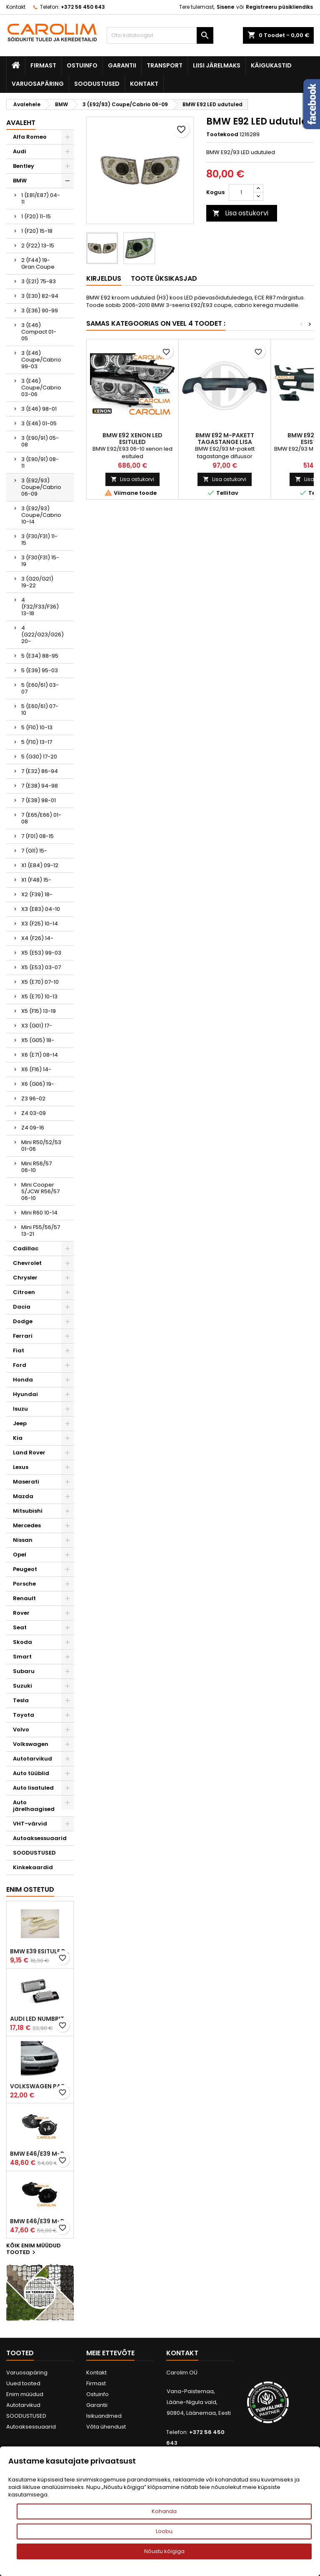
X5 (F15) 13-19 (38, 1011)
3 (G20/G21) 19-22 (37, 582)
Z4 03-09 (33, 1113)
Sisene (225, 6)
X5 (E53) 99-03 (41, 953)
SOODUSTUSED (97, 84)
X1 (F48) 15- (36, 880)
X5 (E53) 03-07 (41, 967)
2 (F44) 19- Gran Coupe (38, 263)
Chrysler (25, 1278)
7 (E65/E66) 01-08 (41, 818)
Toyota (23, 1715)
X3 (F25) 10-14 (39, 924)
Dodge (22, 1321)
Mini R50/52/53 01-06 (41, 1145)
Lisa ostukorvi (240, 213)
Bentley (23, 166)
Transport (164, 65)
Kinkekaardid (33, 1867)
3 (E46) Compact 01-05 (38, 331)
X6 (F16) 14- (36, 1069)
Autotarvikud (32, 1759)
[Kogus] (241, 192)
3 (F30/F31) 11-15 (39, 539)
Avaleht (20, 122)
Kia (17, 1438)
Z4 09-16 (32, 1128)
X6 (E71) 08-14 (39, 1055)
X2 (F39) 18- (36, 894)
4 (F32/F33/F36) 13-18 (40, 606)
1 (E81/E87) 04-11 (40, 198)
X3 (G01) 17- (36, 1026)
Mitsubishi (27, 1511)
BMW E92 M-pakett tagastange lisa (224, 438)
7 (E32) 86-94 (39, 771)
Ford (19, 1365)
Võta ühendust (106, 2427)
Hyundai (25, 1394)
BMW (20, 181)
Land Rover (29, 1452)
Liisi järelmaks (216, 65)
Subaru (24, 1671)
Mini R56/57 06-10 (36, 1167)
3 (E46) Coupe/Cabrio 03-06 (41, 387)
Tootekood (222, 134)
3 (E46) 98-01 (39, 409)
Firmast (43, 65)
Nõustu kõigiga (164, 2551)
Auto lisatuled (33, 1788)
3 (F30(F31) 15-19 (40, 561)
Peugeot (25, 1569)
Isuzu (20, 1409)
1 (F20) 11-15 (36, 216)
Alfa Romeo (30, 137)
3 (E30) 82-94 (39, 296)
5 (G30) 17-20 (39, 757)
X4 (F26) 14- (37, 938)
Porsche (24, 1584)
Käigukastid (271, 65)
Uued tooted (23, 2383)
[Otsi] (160, 35)
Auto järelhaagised (34, 1805)
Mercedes (27, 1525)
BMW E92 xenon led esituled (132, 438)
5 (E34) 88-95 (39, 656)
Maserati (26, 1482)
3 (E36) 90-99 (39, 310)
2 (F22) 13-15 (37, 245)
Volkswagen (30, 1744)
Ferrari (22, 1336)
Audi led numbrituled (40, 2018)
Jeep (20, 1423)
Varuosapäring (38, 84)
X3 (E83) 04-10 (40, 909)
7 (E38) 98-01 (38, 800)
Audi (19, 151)
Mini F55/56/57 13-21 (40, 1230)
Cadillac (25, 1248)
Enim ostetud (30, 1889)
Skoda (22, 1642)
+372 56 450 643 (83, 6)
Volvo (21, 1729)
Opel (19, 1555)
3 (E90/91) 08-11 (40, 462)
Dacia (21, 1307)
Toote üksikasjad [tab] (164, 278)
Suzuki (22, 1686)
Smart (22, 1657)
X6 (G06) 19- (37, 1084)
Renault (24, 1598)
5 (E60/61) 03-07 (40, 688)
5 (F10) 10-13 (36, 727)
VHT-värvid (30, 1824)
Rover (21, 1613)
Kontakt (15, 6)
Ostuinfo (82, 65)
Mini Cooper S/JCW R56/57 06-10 (40, 1191)
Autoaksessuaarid (40, 1838)
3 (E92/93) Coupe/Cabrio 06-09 (41, 487)
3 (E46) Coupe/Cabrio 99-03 (41, 359)
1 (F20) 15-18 (36, 231)
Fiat (18, 1350)
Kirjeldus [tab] (103, 278)
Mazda (23, 1496)
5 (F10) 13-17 (36, 742)
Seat (20, 1627)
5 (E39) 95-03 (39, 670)
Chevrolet (27, 1263)
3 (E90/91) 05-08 (40, 441)
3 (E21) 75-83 (38, 281)
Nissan (22, 1540)
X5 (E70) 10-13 (39, 996)
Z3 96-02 (33, 1098)
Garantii (122, 65)
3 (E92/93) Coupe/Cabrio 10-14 (41, 515)
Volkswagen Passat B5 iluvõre (40, 2086)
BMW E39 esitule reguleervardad (40, 1951)
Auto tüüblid (31, 1773)
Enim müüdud (24, 2394)
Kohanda (164, 2511)
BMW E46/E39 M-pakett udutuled (40, 2153)
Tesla (21, 1700)
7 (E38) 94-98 (39, 786)
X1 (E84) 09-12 (39, 865)
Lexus (20, 1467)
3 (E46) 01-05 (39, 423)
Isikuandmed (104, 2416)
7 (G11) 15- (34, 851)
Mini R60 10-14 (39, 1213)
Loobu (164, 2531)
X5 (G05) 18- (37, 1040)
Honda (23, 1380)
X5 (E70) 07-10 (40, 982)
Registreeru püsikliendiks (279, 6)
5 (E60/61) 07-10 (39, 709)
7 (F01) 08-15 (37, 836)
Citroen (24, 1292)
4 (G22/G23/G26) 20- (42, 634)
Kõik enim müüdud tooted (33, 2249)
